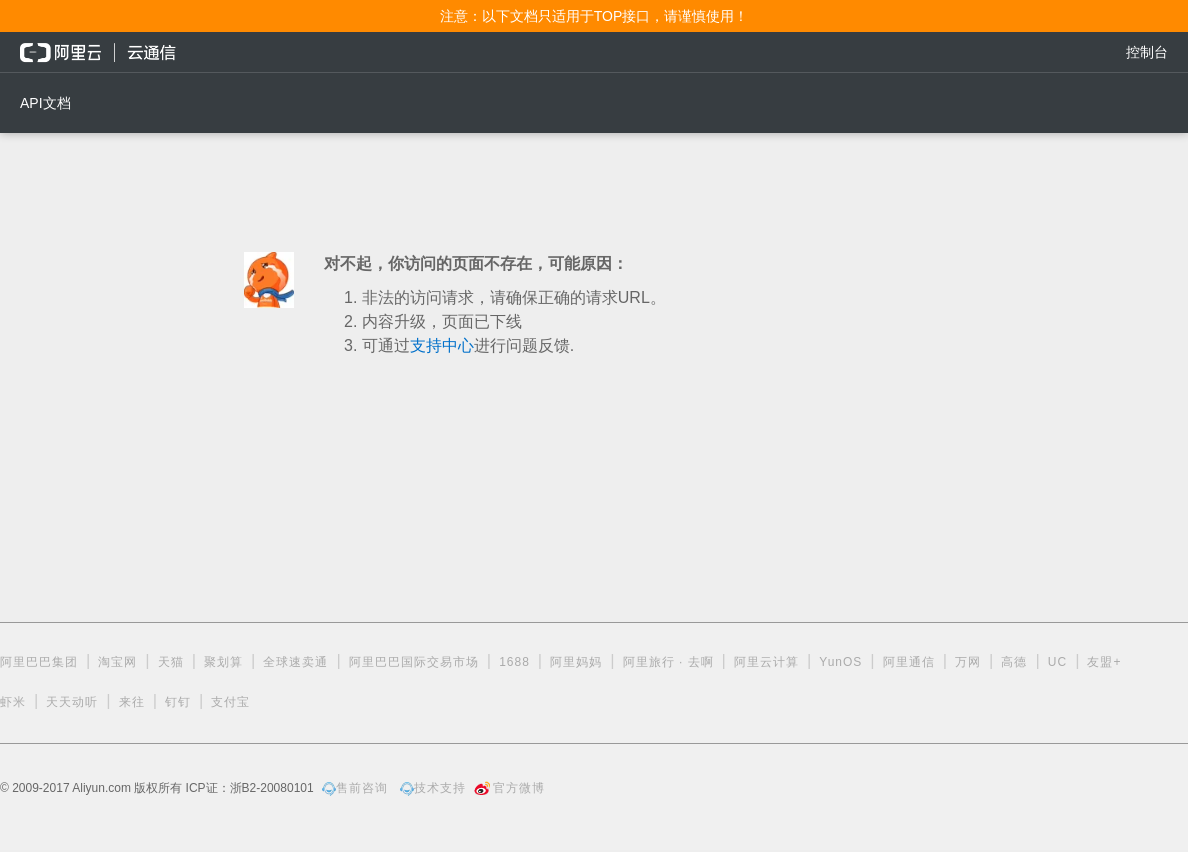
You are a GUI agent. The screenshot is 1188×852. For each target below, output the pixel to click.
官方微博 (509, 788)
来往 (132, 702)
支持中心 (442, 345)
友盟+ (1104, 662)
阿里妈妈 (576, 662)
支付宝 (230, 702)
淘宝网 (117, 662)
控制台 (1147, 52)
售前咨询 (355, 788)
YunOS (840, 662)
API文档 (45, 103)
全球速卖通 (295, 662)
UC (1057, 662)
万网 (968, 662)
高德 (1014, 662)
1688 (514, 662)
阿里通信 (909, 662)
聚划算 (223, 662)
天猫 (171, 662)
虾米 (13, 702)
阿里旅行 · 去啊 (668, 662)
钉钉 (178, 702)
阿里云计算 (766, 662)
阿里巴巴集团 (39, 662)
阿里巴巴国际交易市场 (414, 662)
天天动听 (72, 702)
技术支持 (433, 788)
